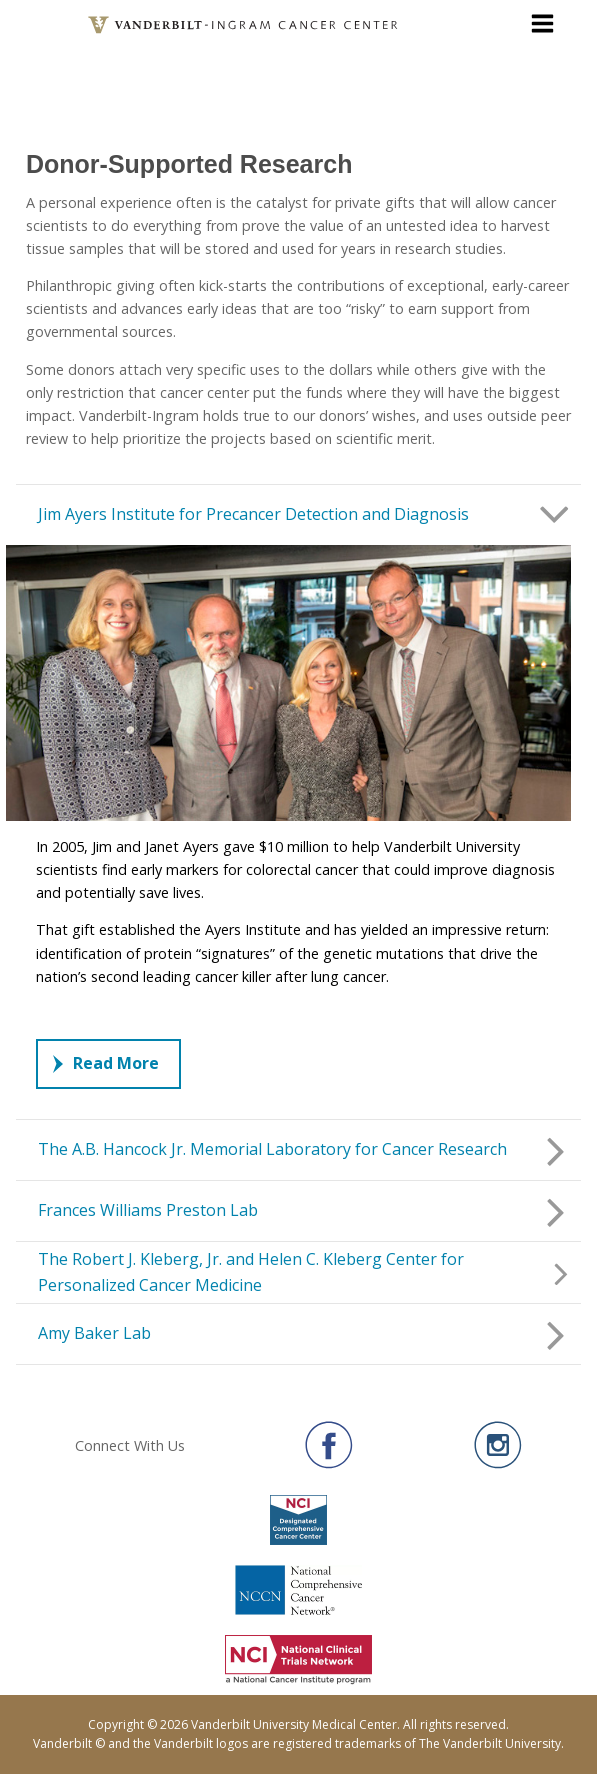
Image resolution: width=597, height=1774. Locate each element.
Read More (106, 1063)
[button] (298, 515)
